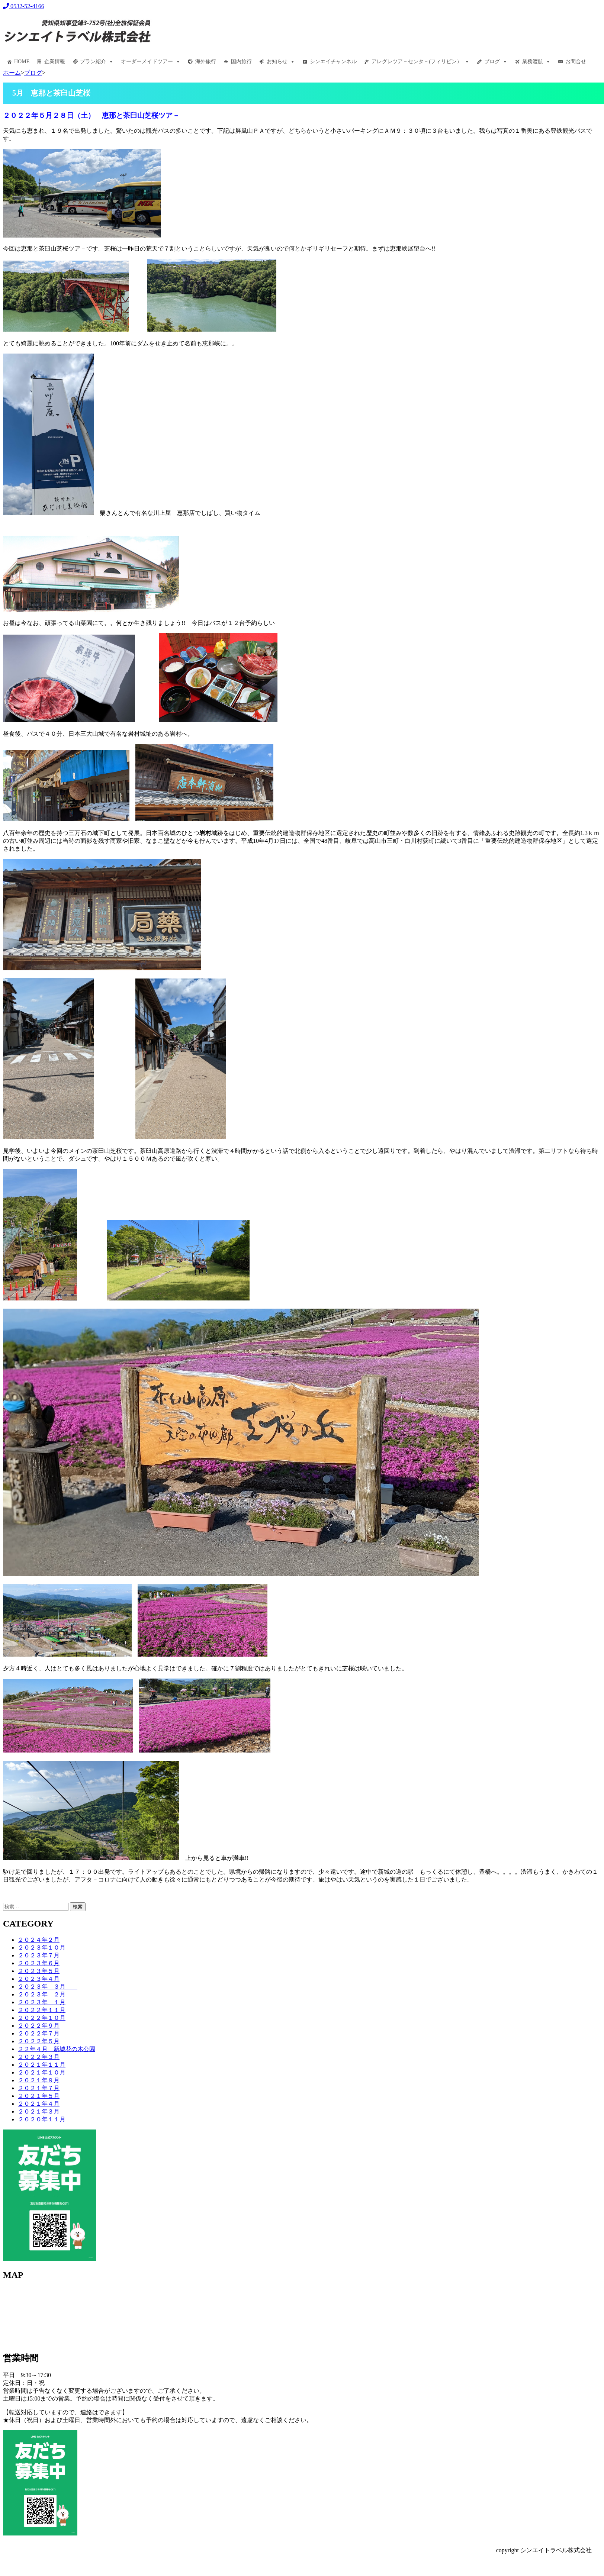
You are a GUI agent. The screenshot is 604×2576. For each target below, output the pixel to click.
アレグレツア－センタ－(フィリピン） (420, 61)
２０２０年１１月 (41, 2119)
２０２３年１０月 (41, 1947)
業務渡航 (536, 61)
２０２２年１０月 (41, 2018)
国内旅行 (241, 61)
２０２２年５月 (39, 2041)
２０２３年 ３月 (47, 1986)
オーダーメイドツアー (150, 61)
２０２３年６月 (39, 1963)
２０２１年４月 (39, 2104)
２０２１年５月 (39, 2096)
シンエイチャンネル (333, 61)
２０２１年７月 (39, 2088)
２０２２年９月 (39, 2025)
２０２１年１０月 (41, 2072)
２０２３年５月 (39, 1971)
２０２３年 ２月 (41, 1994)
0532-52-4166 (23, 6)
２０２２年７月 (39, 2033)
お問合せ (575, 61)
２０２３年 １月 (41, 2002)
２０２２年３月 (39, 2057)
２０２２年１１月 (41, 2010)
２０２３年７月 (39, 1955)
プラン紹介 (96, 61)
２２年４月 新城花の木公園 (56, 2049)
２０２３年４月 (39, 1979)
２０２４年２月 (39, 1940)
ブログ (495, 61)
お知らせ (281, 61)
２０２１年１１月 (41, 2064)
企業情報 (54, 61)
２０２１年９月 (39, 2080)
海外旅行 (205, 61)
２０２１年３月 (39, 2111)
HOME (21, 61)
